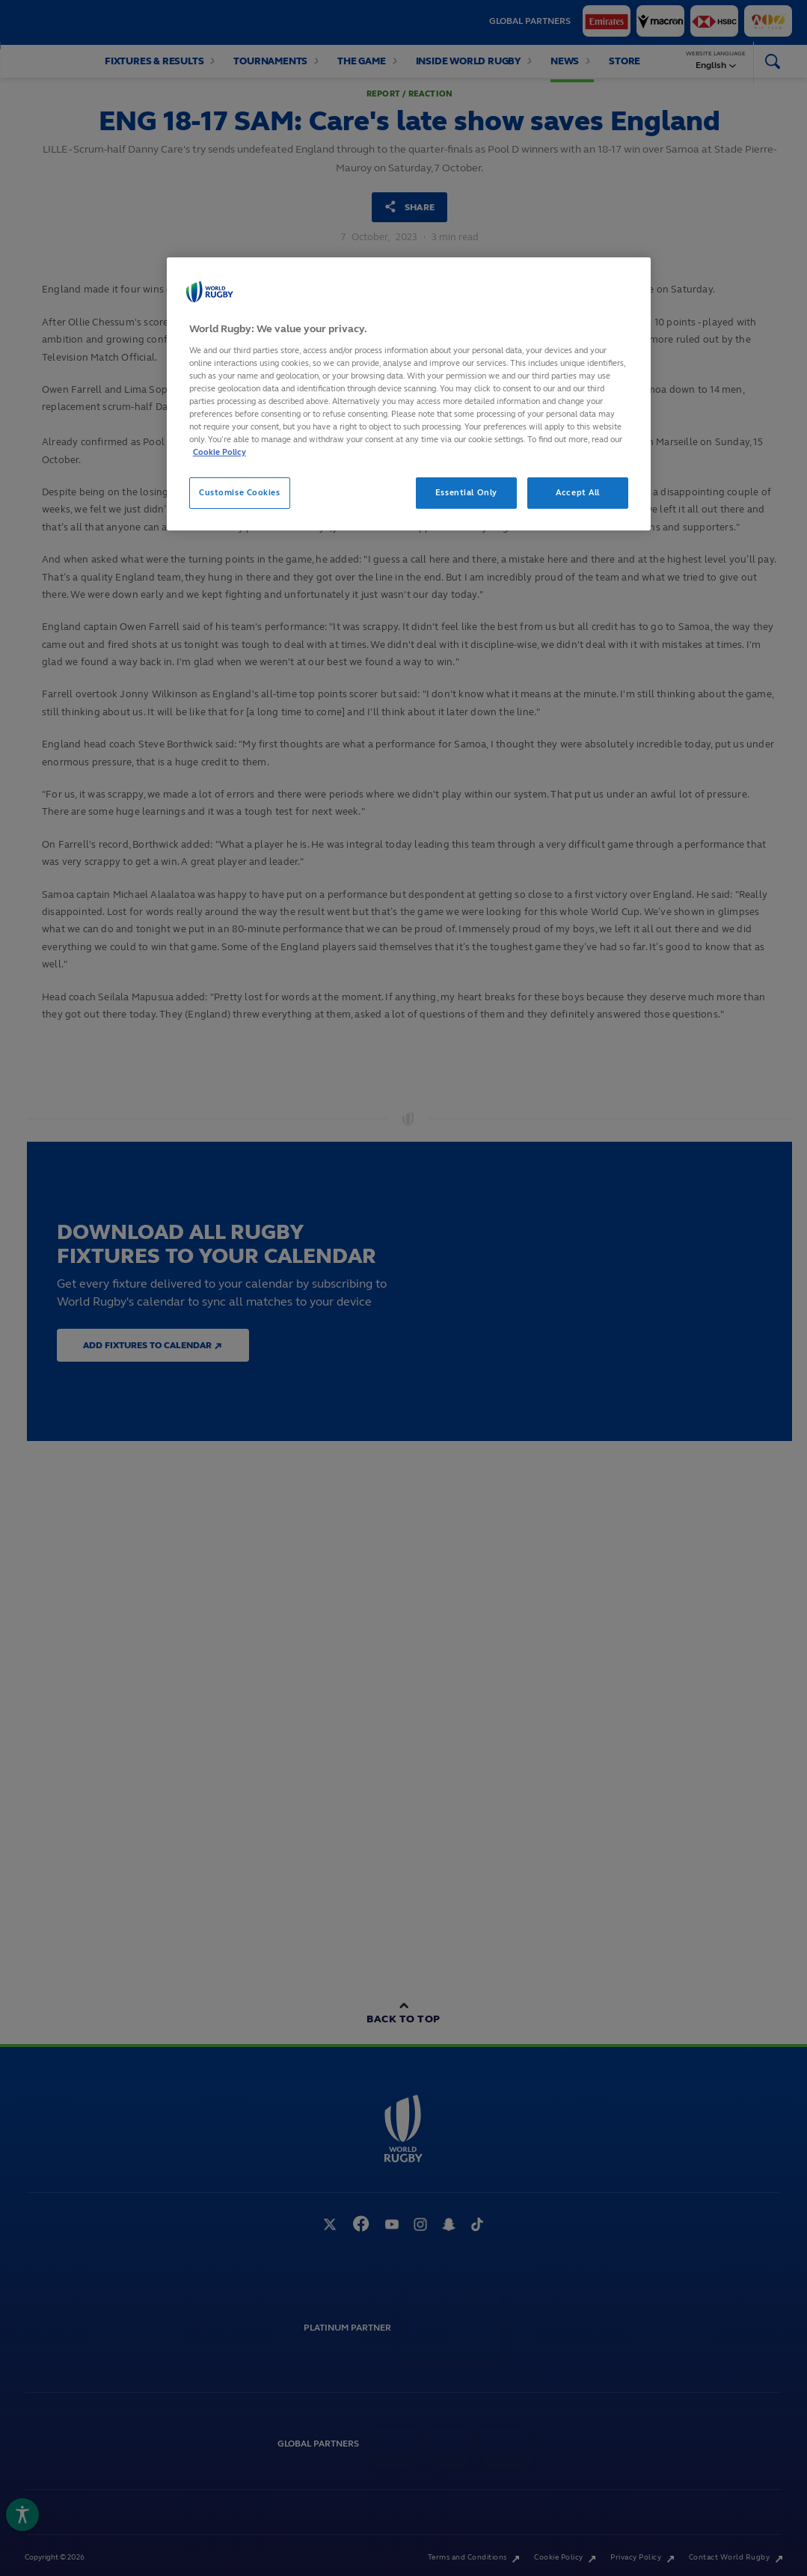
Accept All (578, 492)
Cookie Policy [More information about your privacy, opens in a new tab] (219, 452)
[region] (409, 393)
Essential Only (466, 492)
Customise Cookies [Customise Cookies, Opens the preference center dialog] (239, 492)
